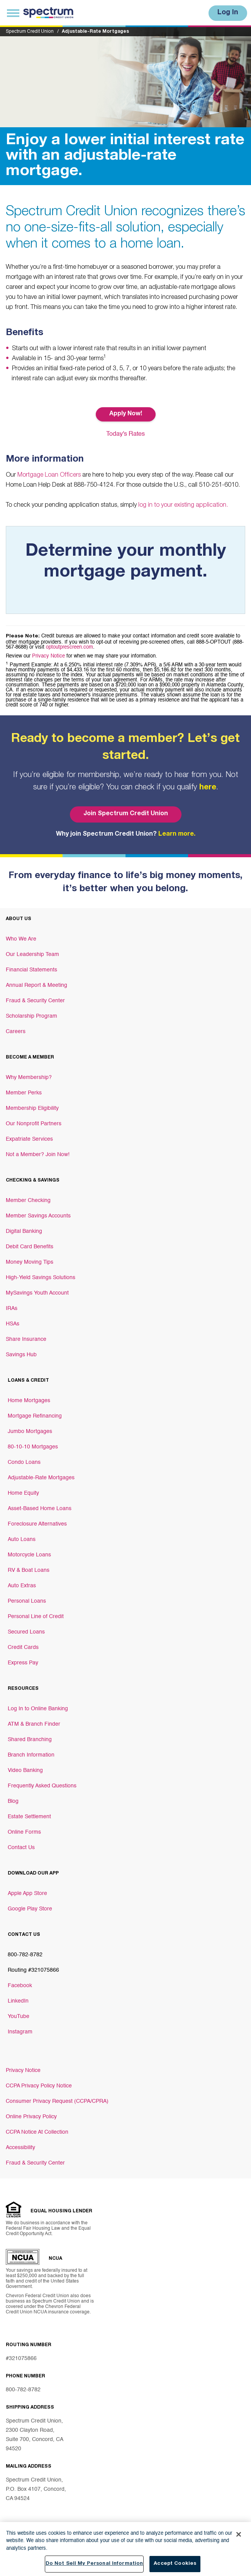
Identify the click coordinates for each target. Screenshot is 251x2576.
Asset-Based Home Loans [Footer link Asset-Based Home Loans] (39, 1508)
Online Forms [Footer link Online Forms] (24, 1832)
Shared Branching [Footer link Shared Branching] (30, 1739)
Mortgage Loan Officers (49, 475)
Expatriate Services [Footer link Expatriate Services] (29, 1139)
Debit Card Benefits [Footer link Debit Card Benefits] (29, 1246)
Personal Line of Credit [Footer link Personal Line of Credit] (36, 1616)
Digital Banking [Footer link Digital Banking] (24, 1231)
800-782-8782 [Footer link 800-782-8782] (25, 1954)
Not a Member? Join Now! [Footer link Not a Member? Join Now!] (38, 1154)
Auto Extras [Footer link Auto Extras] (22, 1585)
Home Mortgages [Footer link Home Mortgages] (29, 1400)
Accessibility (20, 2147)
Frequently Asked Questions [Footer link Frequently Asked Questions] (42, 1786)
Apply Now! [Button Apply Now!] (125, 414)
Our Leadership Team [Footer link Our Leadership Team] (32, 954)
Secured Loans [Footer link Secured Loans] (26, 1632)
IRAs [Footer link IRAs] (11, 1308)
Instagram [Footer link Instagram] (20, 2032)
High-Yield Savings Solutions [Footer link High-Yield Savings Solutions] (40, 1277)
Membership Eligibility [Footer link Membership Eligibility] (32, 1108)
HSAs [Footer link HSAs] (12, 1324)
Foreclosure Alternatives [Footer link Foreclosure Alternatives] (37, 1524)
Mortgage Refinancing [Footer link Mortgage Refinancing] (35, 1416)
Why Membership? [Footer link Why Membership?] (29, 1077)
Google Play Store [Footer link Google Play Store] (30, 1909)
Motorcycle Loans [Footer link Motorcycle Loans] (29, 1555)
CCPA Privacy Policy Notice (39, 2086)
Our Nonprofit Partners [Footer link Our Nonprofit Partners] (33, 1123)
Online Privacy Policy (31, 2116)
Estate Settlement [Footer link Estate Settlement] (29, 1816)
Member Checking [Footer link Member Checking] (28, 1200)
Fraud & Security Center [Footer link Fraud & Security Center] (35, 1000)
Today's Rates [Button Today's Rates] (125, 434)
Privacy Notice (48, 656)
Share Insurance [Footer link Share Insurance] (26, 1339)
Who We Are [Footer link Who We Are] (21, 939)
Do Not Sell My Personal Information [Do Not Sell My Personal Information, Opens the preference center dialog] (94, 2564)
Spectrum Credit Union (30, 31)
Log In (228, 13)
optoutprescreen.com (69, 647)
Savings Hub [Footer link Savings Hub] (21, 1354)
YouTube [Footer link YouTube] (18, 2016)
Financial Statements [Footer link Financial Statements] (31, 970)
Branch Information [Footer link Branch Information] (31, 1755)
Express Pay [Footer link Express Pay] (23, 1663)
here (207, 788)
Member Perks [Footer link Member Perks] (24, 1093)
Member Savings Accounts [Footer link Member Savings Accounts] (38, 1216)
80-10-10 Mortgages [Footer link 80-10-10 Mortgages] (33, 1447)
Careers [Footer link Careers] (15, 1031)
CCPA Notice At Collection (37, 2132)
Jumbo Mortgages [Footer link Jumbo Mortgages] (30, 1431)
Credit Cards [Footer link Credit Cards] (23, 1647)
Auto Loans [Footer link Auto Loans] (22, 1539)
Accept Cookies (175, 2564)
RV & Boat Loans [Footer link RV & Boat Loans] (28, 1570)
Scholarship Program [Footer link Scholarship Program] (31, 1016)
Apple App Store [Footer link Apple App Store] (27, 1893)
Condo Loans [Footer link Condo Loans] (24, 1462)
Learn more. (176, 834)
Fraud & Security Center (35, 2163)
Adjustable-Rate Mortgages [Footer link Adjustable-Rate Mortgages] (41, 1477)
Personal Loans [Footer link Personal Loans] (27, 1601)
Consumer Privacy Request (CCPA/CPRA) (57, 2101)
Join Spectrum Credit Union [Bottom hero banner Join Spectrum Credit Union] (125, 814)
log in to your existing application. (183, 505)
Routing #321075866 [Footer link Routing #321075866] (33, 1970)
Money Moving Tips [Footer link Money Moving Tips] (29, 1262)
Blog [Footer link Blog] (13, 1801)
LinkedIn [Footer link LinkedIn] (18, 2001)
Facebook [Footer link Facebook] (20, 1985)
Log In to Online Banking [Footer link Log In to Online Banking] (38, 1708)
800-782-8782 (23, 2389)
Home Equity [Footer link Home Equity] (23, 1493)
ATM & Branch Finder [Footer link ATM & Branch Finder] (34, 1724)
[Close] (238, 2534)
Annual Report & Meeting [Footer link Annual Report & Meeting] (36, 985)
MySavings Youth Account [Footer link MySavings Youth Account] (37, 1293)
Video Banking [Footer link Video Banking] (25, 1770)
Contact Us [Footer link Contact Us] (21, 1847)
